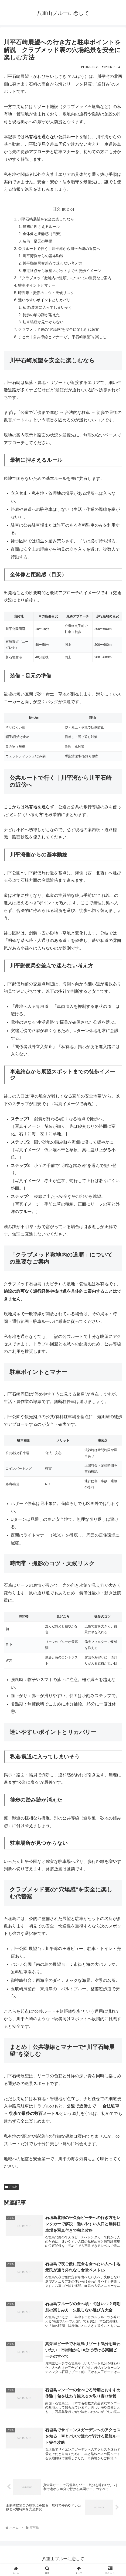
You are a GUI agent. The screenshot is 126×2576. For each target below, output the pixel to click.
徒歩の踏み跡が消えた (41, 317)
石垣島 (11, 2189)
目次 (56, 208)
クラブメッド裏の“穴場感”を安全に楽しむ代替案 (58, 332)
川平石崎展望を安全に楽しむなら (46, 219)
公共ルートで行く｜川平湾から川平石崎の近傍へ (59, 249)
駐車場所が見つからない (43, 325)
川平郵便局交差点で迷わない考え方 (52, 264)
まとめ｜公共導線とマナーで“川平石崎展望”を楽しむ (62, 340)
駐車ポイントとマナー (37, 287)
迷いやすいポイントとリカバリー (46, 302)
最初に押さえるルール (41, 227)
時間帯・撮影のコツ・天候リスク (46, 294)
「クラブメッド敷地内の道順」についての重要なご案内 (65, 279)
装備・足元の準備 (38, 242)
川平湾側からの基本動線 (43, 257)
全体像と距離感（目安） (43, 234)
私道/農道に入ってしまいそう (47, 310)
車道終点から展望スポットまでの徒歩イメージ (62, 272)
